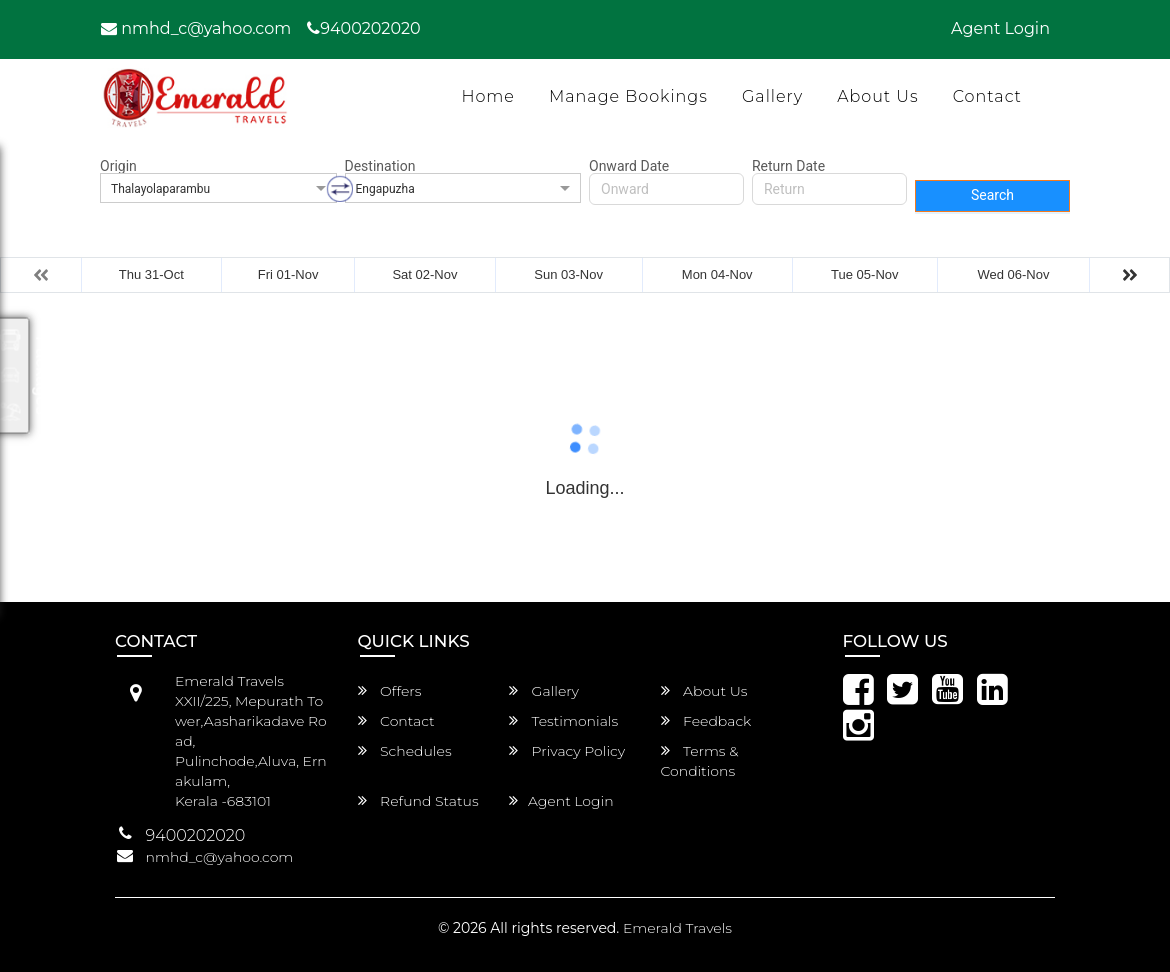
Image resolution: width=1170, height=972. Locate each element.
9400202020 (363, 28)
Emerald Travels (677, 928)
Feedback (706, 721)
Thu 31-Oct (151, 274)
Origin (118, 166)
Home (488, 96)
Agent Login (1000, 28)
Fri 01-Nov (288, 274)
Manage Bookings (628, 96)
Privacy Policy (567, 751)
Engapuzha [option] (385, 189)
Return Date (788, 166)
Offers (390, 691)
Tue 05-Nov (864, 274)
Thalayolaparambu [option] (160, 189)
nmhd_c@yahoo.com (196, 28)
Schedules (405, 751)
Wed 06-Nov (1013, 274)
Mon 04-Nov (717, 274)
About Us (878, 96)
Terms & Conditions (700, 761)
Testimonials (563, 721)
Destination (380, 166)
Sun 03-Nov (568, 274)
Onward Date (629, 166)
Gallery (772, 96)
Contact (987, 96)
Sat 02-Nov (424, 274)
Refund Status (418, 801)
